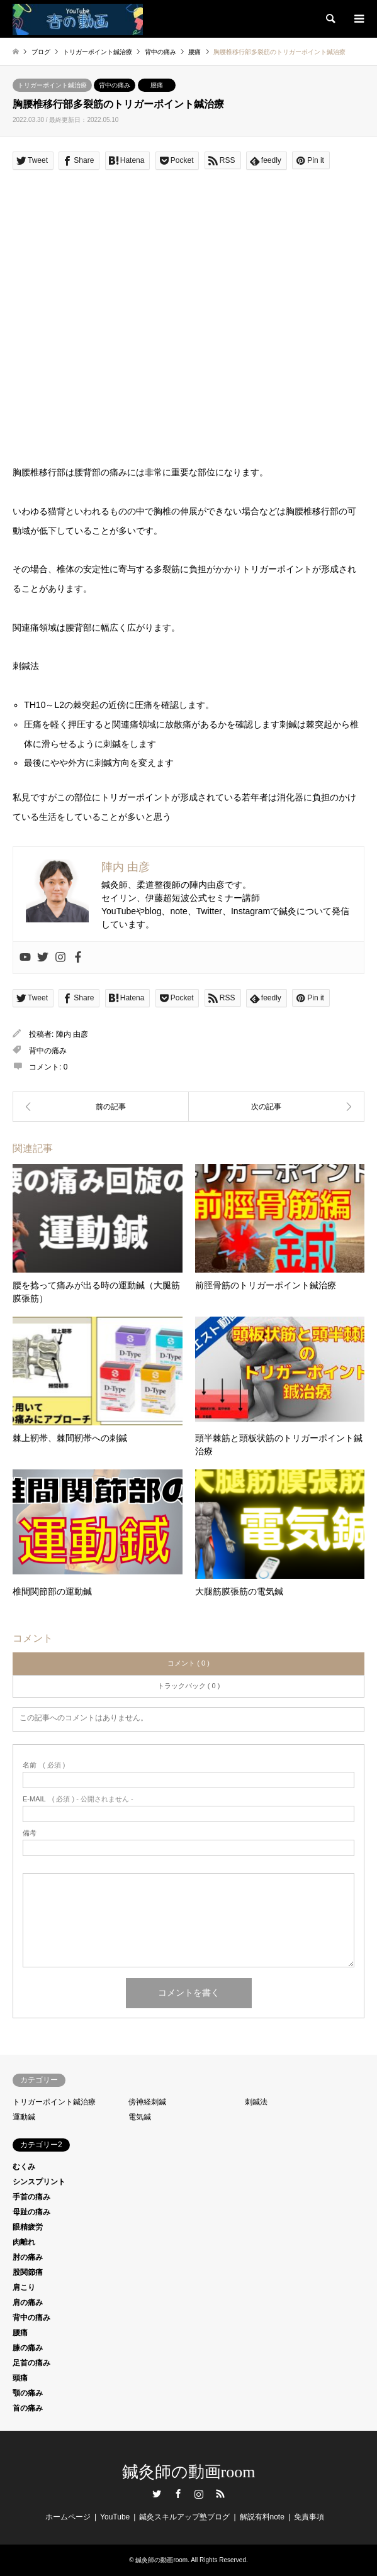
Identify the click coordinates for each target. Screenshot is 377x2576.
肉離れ (24, 2242)
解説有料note (262, 2516)
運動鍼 (24, 2117)
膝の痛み (28, 2347)
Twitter (156, 2493)
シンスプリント (39, 2181)
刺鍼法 (256, 2102)
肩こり (24, 2287)
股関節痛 (28, 2272)
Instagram (198, 2493)
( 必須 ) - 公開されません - (78, 1799)
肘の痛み (28, 2257)
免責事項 (309, 2516)
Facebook (178, 2493)
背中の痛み (114, 85)
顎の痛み (28, 2393)
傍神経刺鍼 (147, 2102)
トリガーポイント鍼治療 (52, 85)
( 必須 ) (44, 1765)
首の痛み (28, 2408)
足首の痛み (31, 2362)
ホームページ (68, 2516)
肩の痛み (28, 2302)
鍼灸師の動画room (189, 2472)
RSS (220, 2493)
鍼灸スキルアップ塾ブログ (184, 2516)
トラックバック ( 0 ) (188, 1685)
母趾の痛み (31, 2212)
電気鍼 (139, 2117)
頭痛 (20, 2378)
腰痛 (156, 85)
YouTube (115, 2516)
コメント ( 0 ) (188, 1663)
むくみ (24, 2166)
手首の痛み (31, 2196)
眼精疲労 (28, 2227)
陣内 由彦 (72, 1034)
